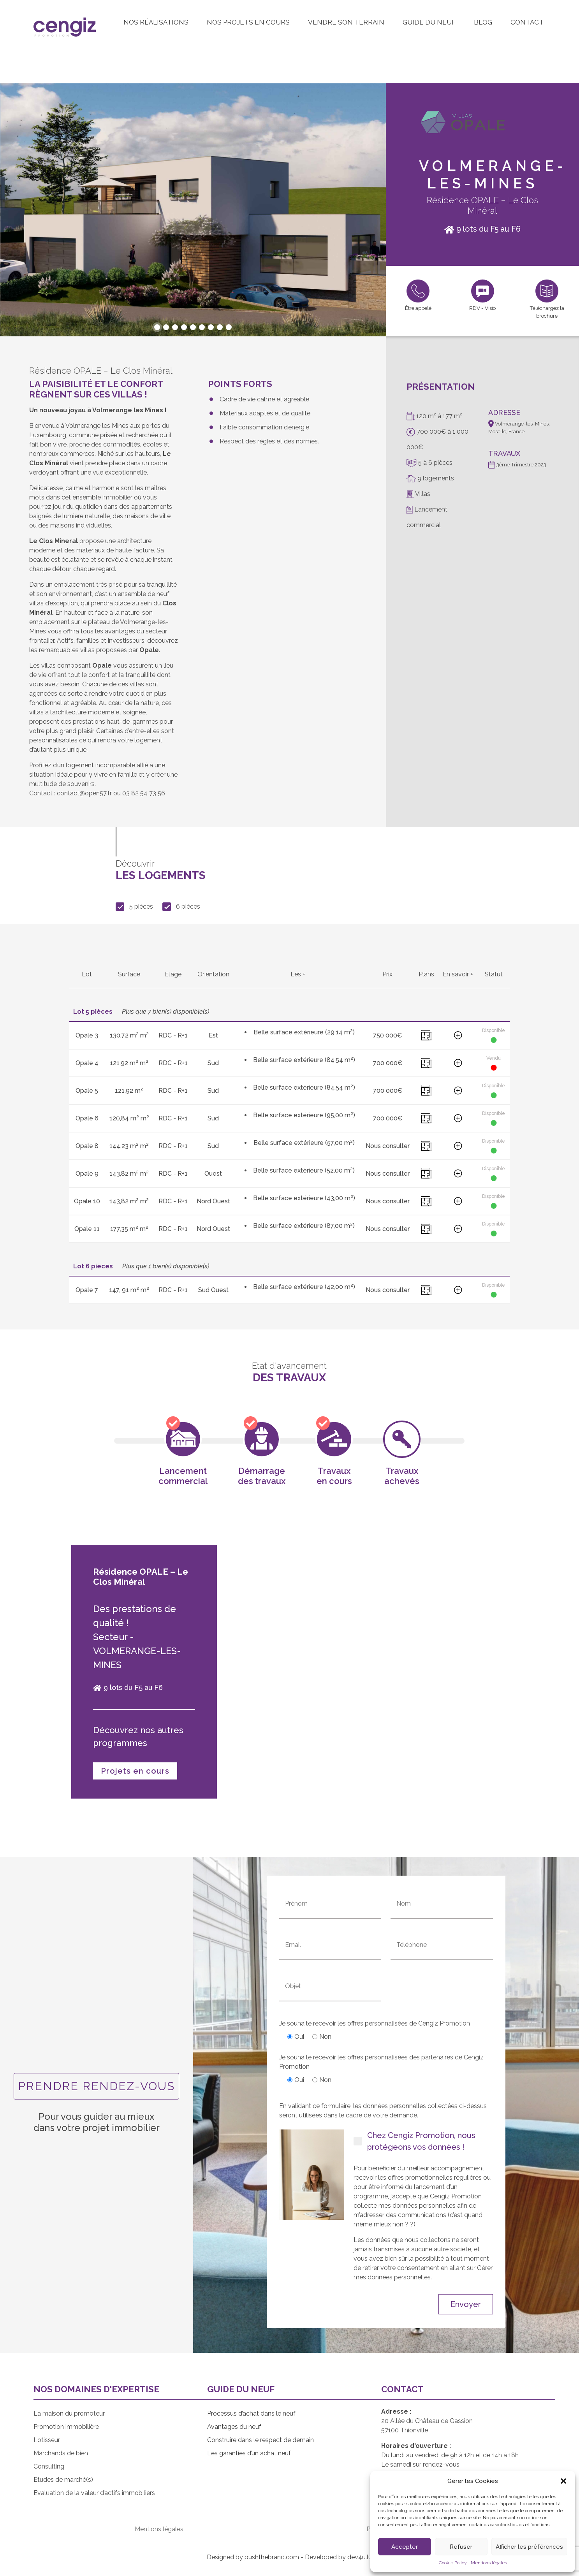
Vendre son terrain (346, 22)
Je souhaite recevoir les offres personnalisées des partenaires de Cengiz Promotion (381, 2069)
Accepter (404, 2546)
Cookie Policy (453, 2562)
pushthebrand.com (272, 2557)
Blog (483, 22)
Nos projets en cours (248, 22)
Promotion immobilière (66, 2426)
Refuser (461, 2546)
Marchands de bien (60, 2453)
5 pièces (134, 906)
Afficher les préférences (529, 2546)
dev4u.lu (359, 2557)
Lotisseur (46, 2440)
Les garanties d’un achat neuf (249, 2453)
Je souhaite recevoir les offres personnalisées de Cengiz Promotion (374, 2030)
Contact (527, 22)
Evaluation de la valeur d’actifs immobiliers (94, 2493)
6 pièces (181, 906)
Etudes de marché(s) (63, 2479)
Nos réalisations (155, 22)
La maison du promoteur (69, 2413)
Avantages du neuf (234, 2426)
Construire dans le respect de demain (260, 2440)
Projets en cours (135, 1771)
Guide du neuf (429, 22)
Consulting (48, 2466)
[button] (563, 2481)
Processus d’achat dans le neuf (251, 2413)
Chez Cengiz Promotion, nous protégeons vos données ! (414, 2141)
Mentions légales (489, 2562)
